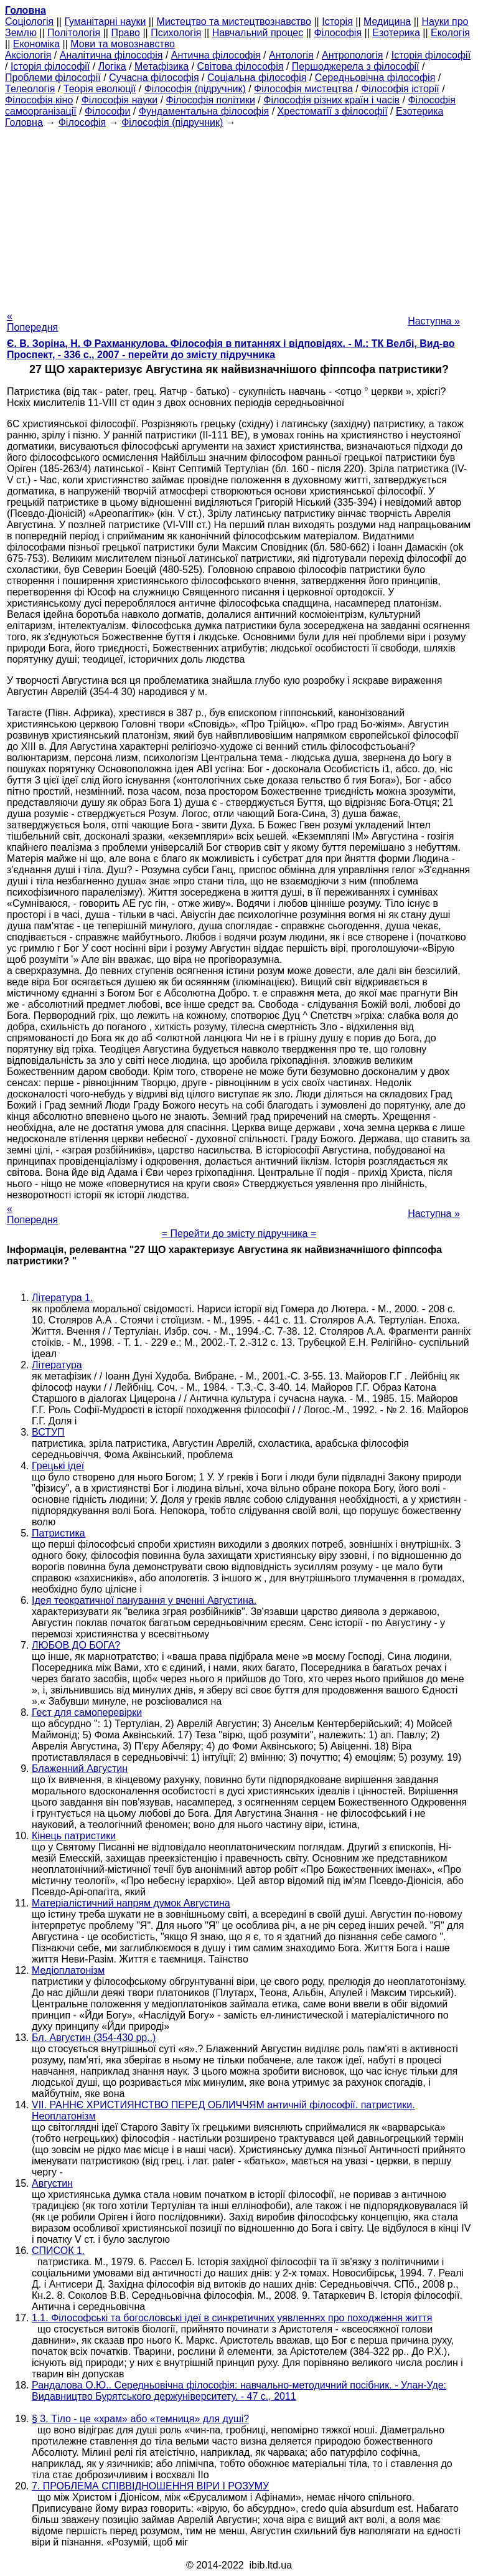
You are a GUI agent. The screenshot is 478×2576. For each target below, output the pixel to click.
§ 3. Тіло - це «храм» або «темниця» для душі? (140, 2418)
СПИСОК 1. (58, 2250)
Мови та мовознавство (122, 44)
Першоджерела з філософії (355, 66)
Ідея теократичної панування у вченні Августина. (144, 1600)
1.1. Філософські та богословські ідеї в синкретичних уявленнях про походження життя (232, 2318)
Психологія (176, 32)
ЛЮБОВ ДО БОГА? (76, 1645)
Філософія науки (120, 100)
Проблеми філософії (53, 77)
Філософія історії (400, 88)
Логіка (112, 66)
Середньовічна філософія (375, 77)
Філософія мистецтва (303, 88)
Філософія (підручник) (195, 88)
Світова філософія (240, 66)
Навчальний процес (258, 32)
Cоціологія (29, 21)
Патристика (58, 1533)
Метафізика (161, 66)
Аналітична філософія (111, 55)
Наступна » (434, 321)
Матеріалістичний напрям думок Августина (131, 1903)
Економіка (36, 44)
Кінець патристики (74, 1835)
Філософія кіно (39, 100)
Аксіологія (28, 55)
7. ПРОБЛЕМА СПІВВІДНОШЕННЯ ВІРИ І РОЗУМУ (150, 2486)
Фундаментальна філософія (204, 111)
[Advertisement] (239, 215)
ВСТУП (48, 1432)
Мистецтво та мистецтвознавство (234, 21)
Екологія (450, 32)
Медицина (387, 21)
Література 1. (62, 1297)
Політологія (73, 32)
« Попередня (32, 322)
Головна (24, 122)
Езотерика (396, 32)
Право (125, 32)
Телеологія (30, 88)
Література (57, 1365)
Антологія (291, 55)
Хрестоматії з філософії (333, 111)
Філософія (338, 32)
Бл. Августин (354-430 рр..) (94, 2037)
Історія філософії (431, 55)
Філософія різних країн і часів (331, 100)
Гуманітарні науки (105, 21)
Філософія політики (210, 100)
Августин (52, 2183)
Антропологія (352, 55)
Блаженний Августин (80, 1768)
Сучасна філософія (154, 77)
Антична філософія (216, 55)
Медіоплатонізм (68, 1970)
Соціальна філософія (257, 77)
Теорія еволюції (99, 88)
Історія (337, 21)
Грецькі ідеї (58, 1466)
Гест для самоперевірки (87, 1712)
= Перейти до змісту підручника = (239, 1233)
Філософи (107, 111)
